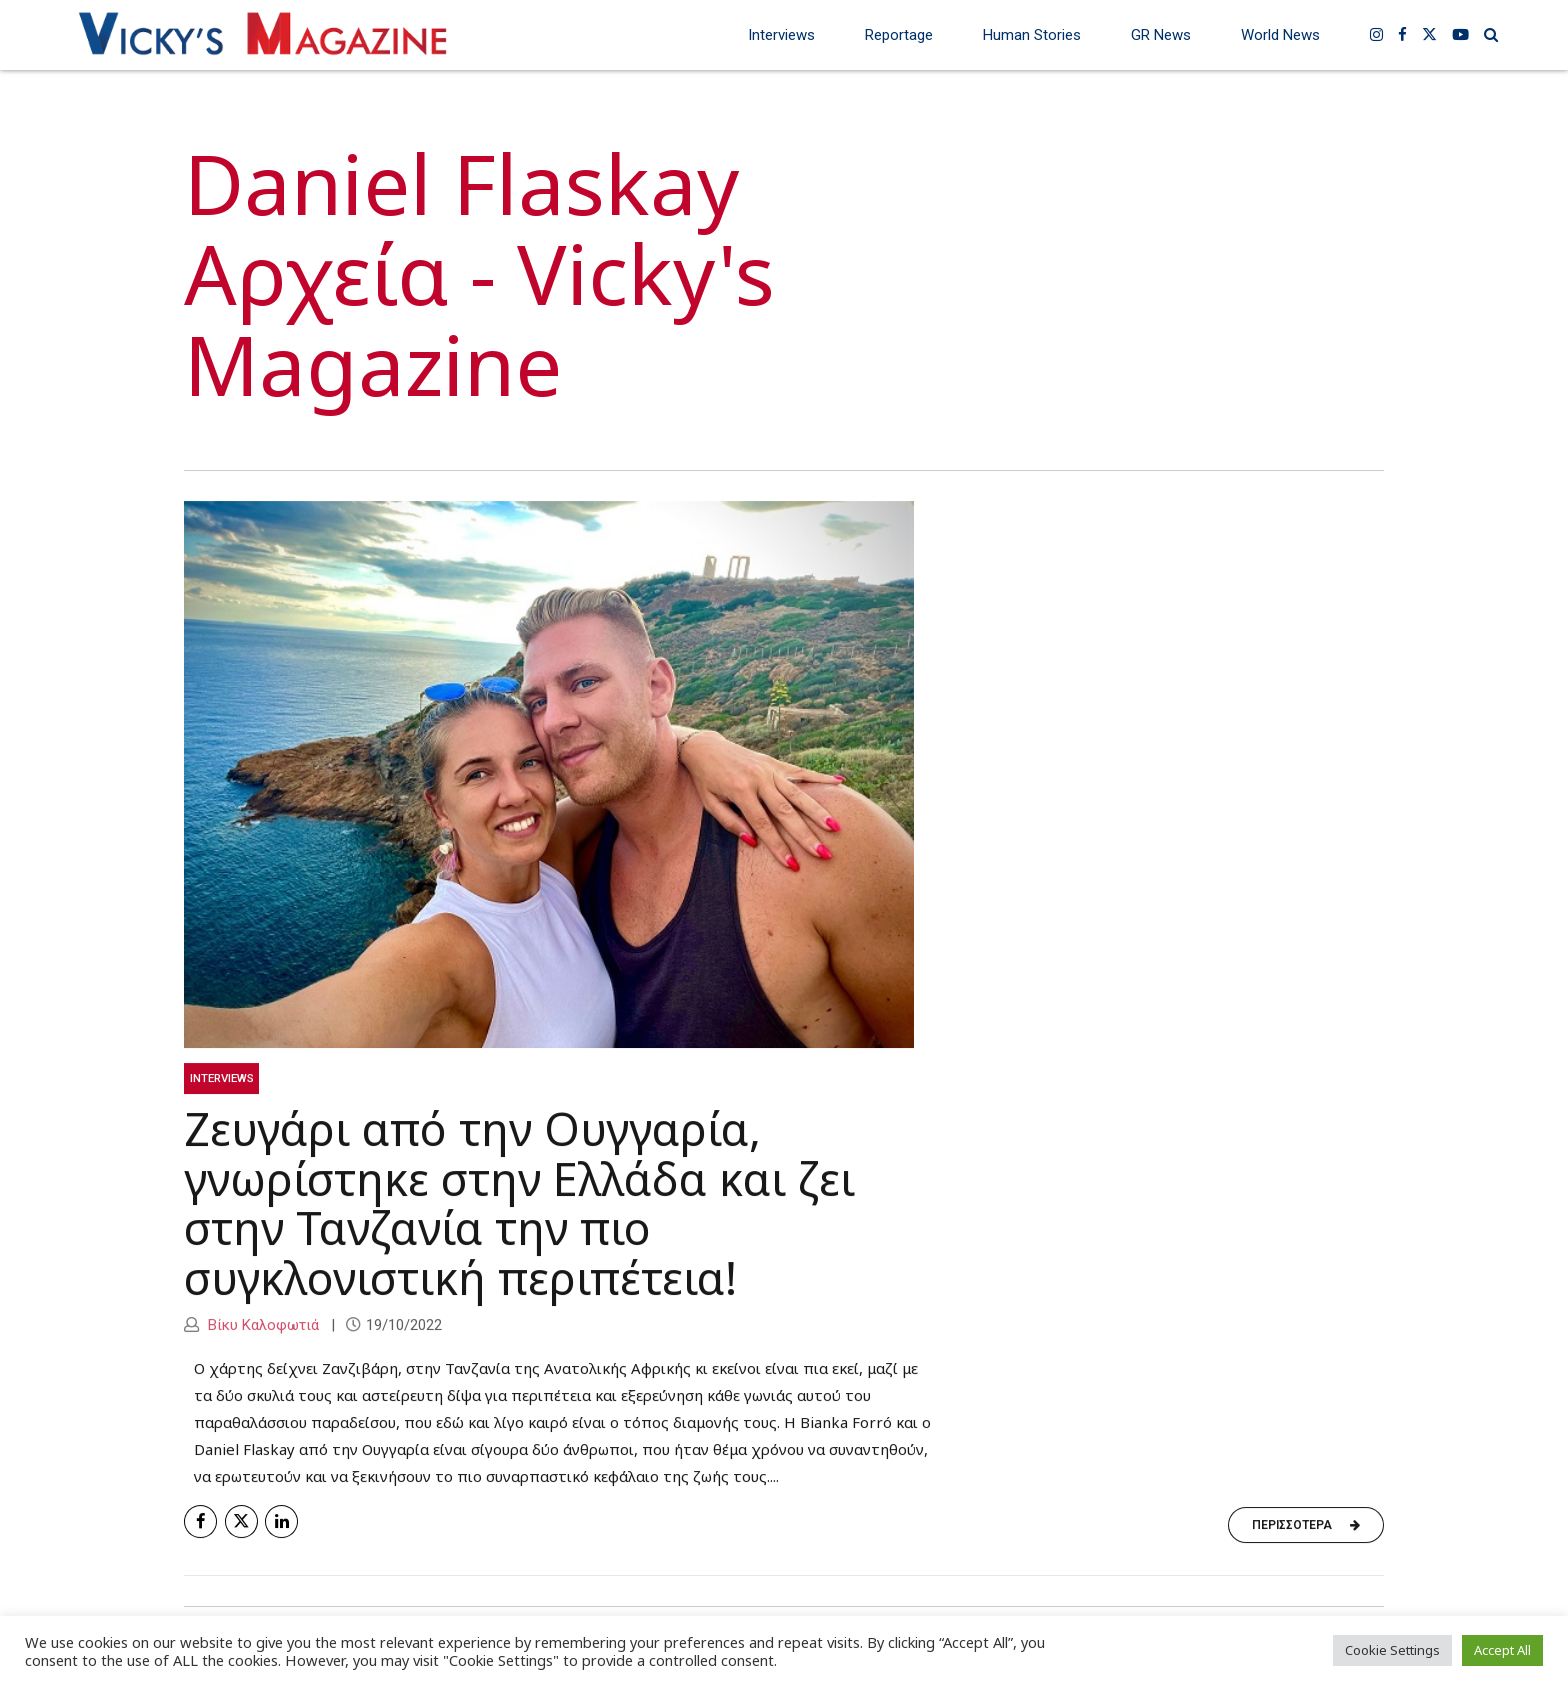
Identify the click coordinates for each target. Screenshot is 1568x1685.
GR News (1161, 35)
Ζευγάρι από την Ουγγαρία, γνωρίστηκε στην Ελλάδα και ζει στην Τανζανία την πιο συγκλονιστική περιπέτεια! (519, 1204)
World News (1280, 35)
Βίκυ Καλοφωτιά (261, 1325)
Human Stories (1032, 35)
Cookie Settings (1392, 1650)
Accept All (1502, 1650)
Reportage (899, 35)
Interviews (781, 35)
